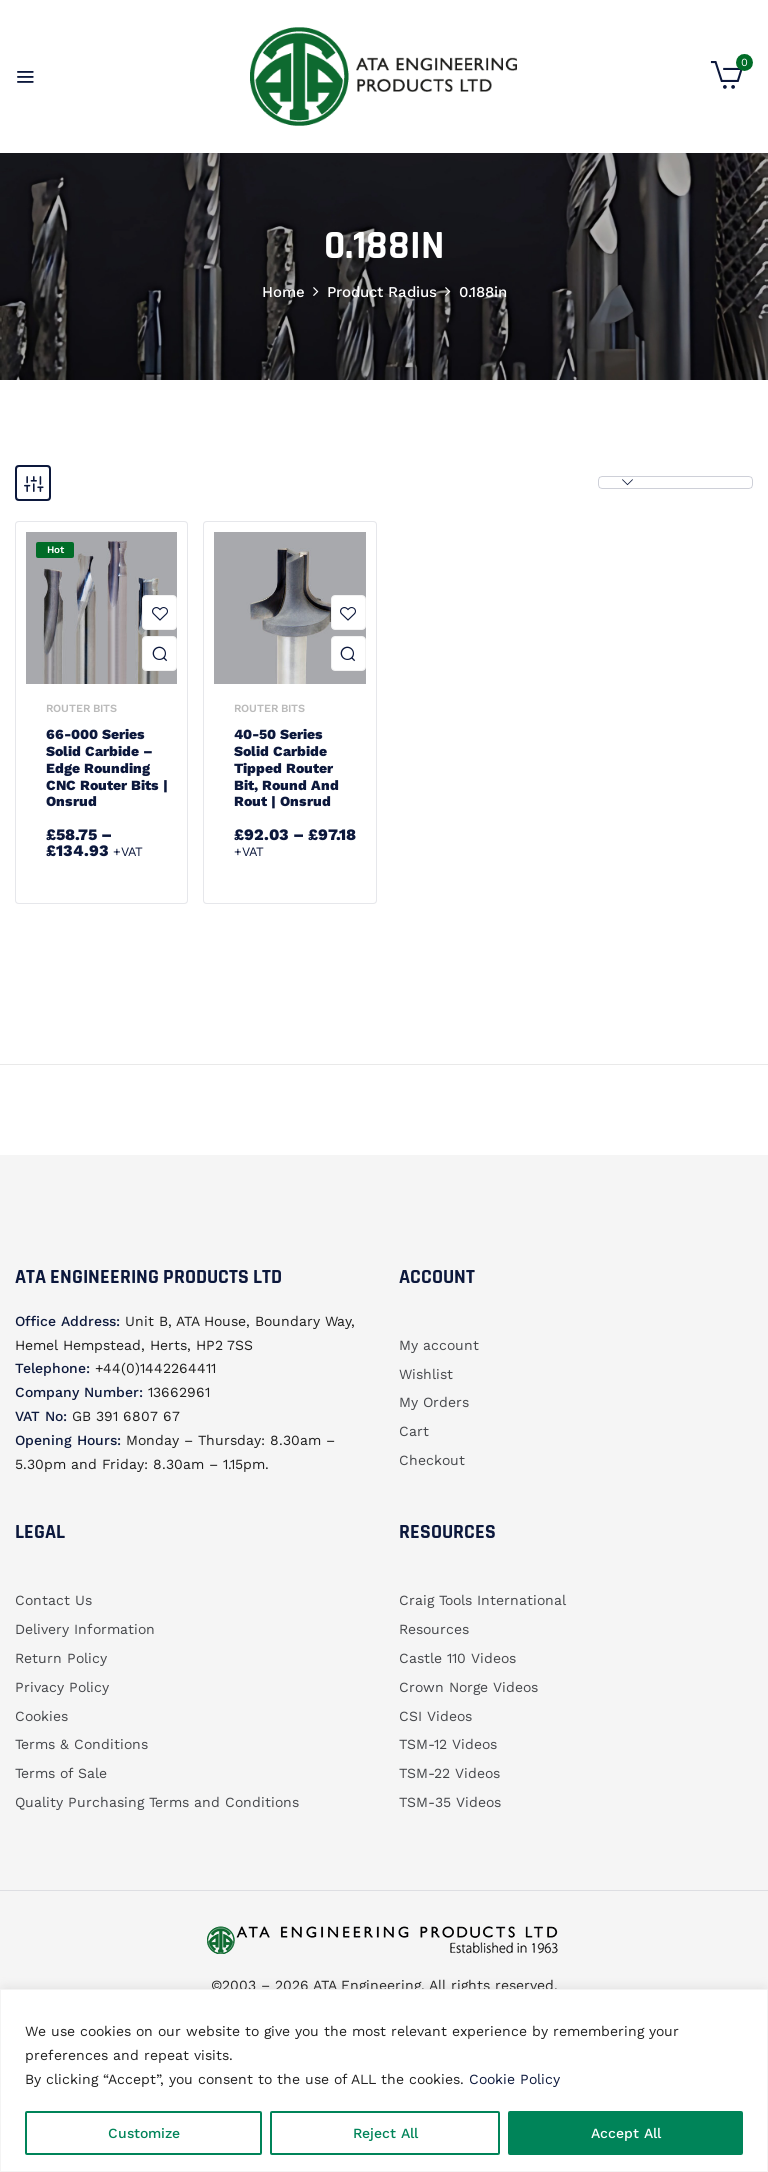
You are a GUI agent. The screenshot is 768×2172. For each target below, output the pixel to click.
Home (283, 292)
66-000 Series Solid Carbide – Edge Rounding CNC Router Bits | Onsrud (107, 767)
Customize (144, 2133)
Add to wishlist (159, 612)
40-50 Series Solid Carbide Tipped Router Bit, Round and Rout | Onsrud (286, 767)
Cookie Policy (514, 2079)
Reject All (385, 2133)
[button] (727, 84)
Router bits (81, 708)
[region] (384, 2080)
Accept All (626, 2133)
